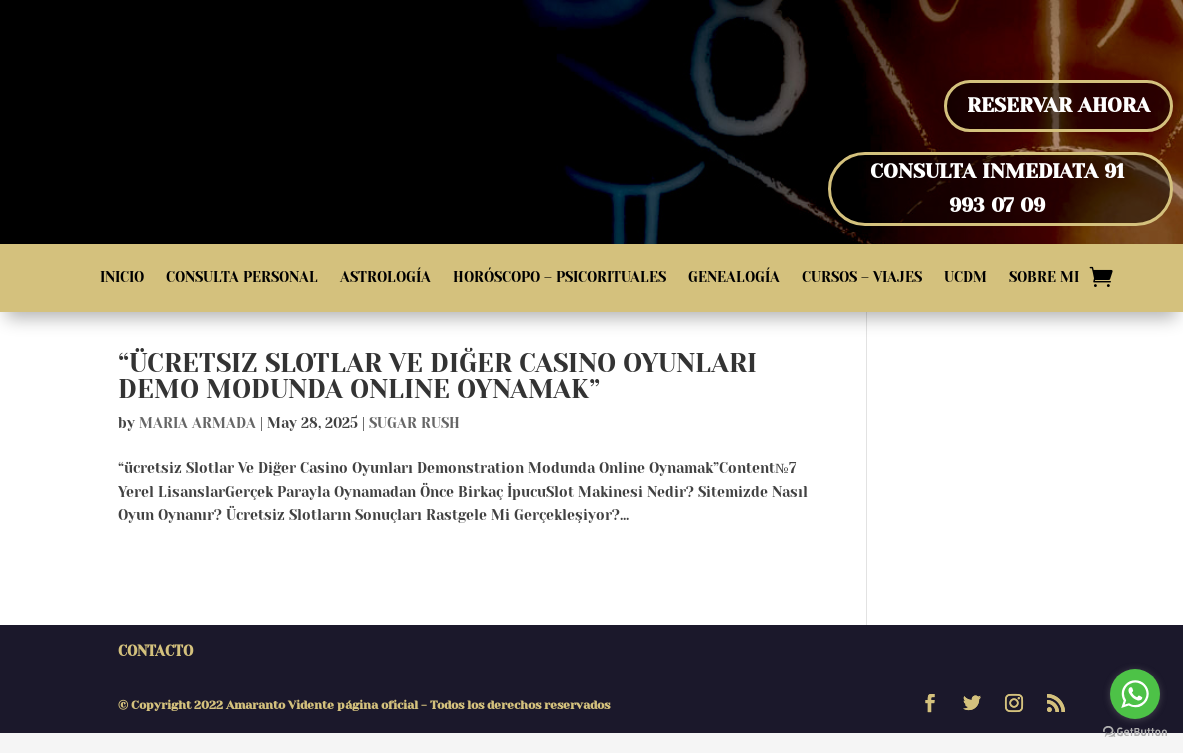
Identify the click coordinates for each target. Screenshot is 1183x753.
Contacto (155, 671)
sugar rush (414, 443)
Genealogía (734, 277)
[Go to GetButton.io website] (1135, 732)
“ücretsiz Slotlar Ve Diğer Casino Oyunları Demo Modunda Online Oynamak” (437, 396)
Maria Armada (197, 443)
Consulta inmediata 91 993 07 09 (997, 188)
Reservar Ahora (1058, 105)
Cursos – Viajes (862, 277)
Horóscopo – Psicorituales (559, 277)
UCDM (965, 277)
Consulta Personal (242, 277)
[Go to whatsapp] (1135, 694)
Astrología (385, 277)
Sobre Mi (1044, 277)
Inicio (122, 277)
